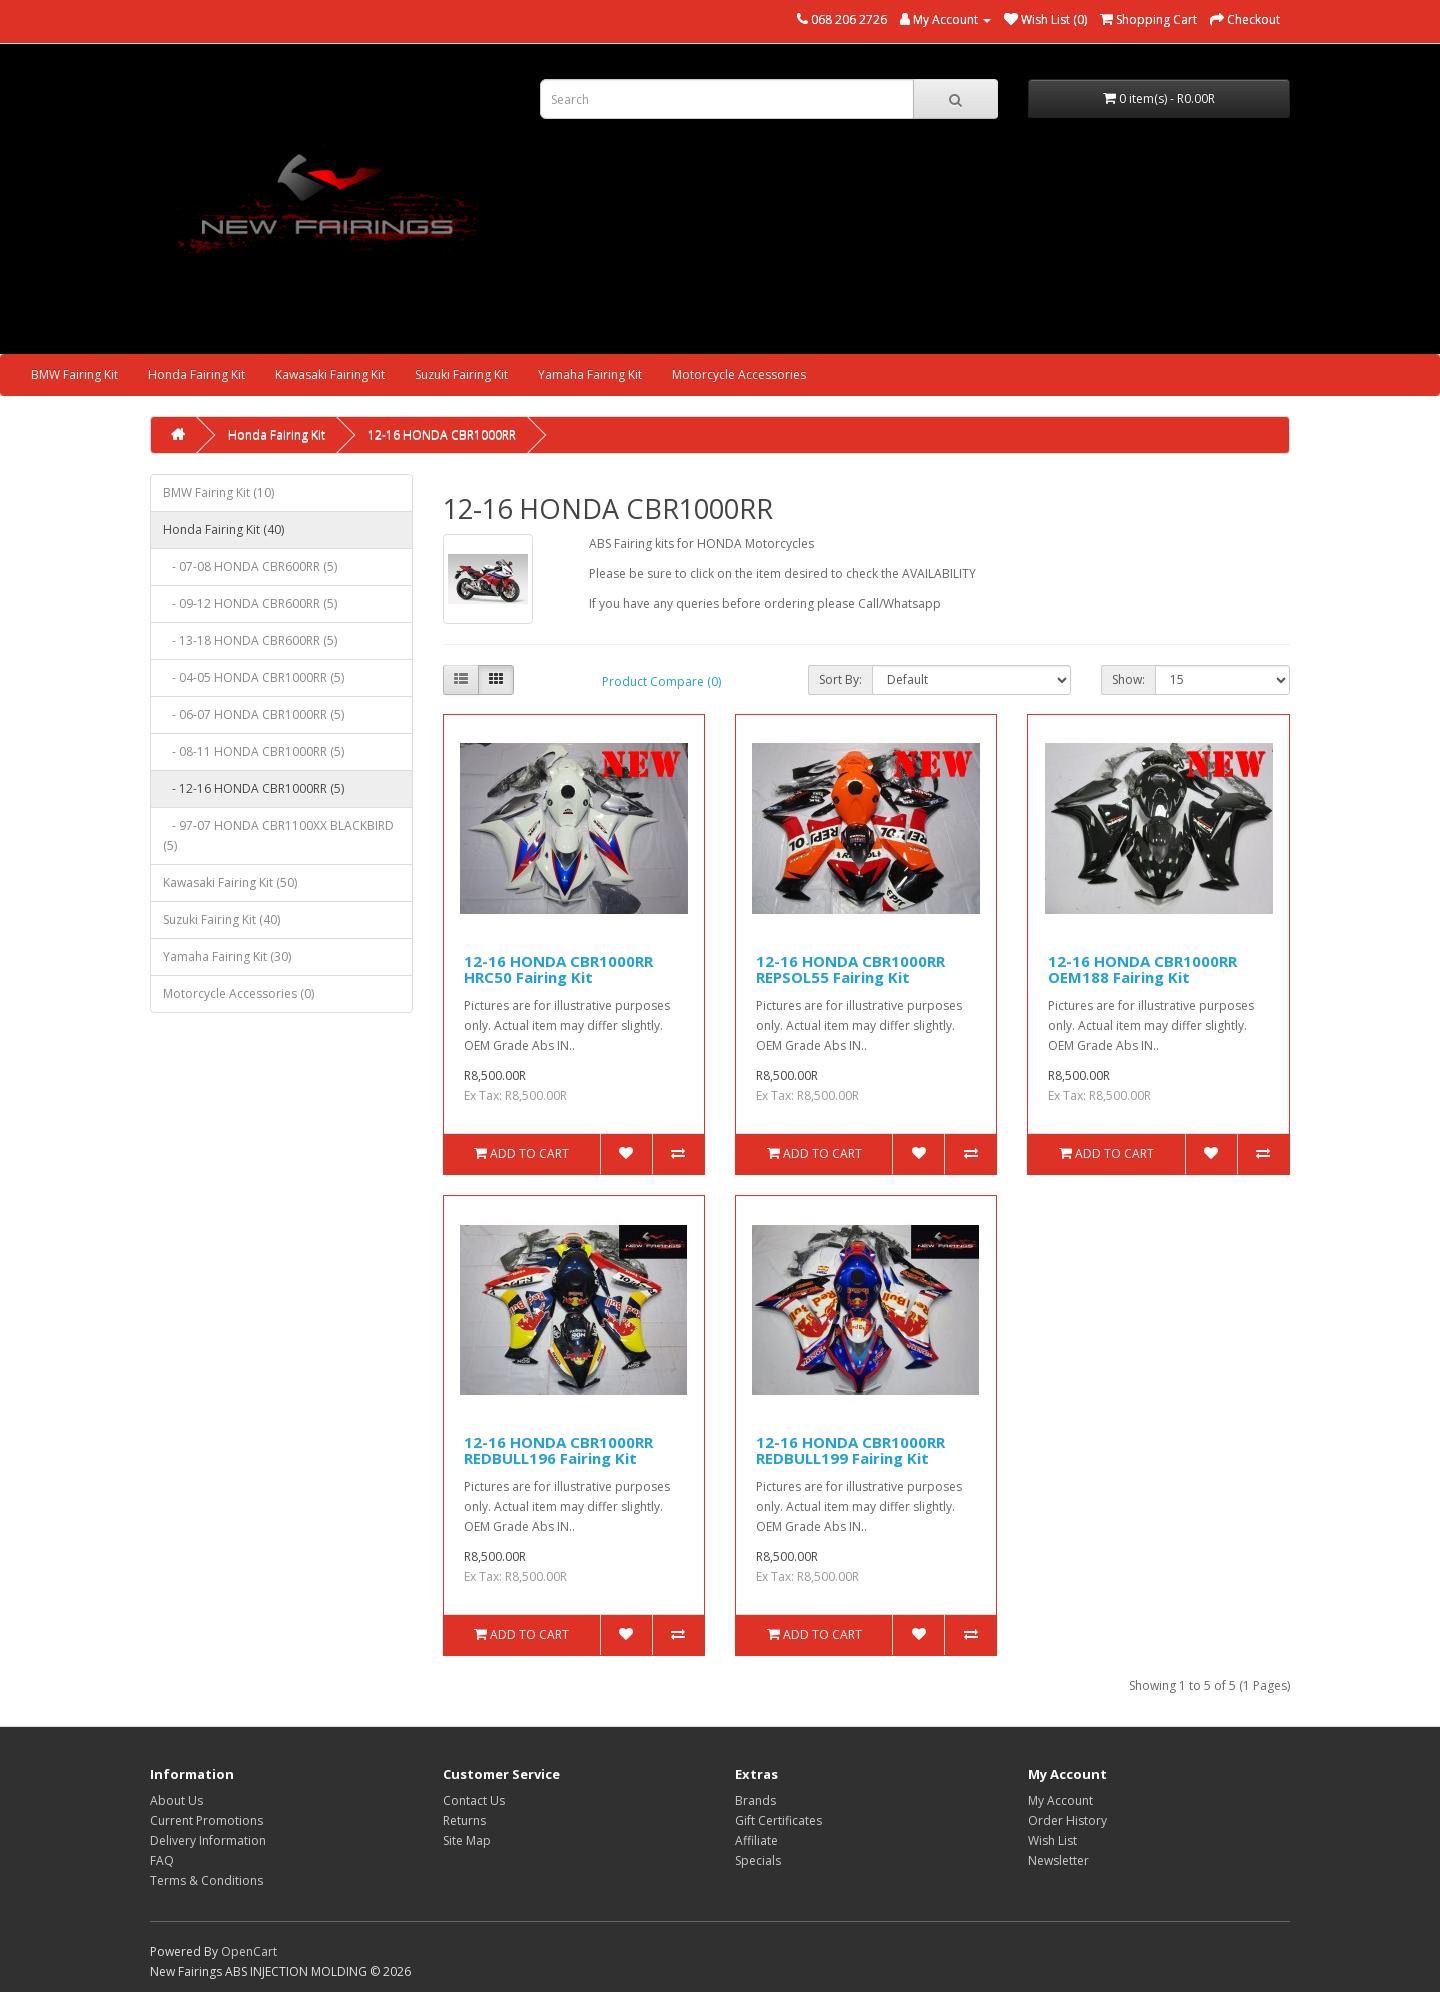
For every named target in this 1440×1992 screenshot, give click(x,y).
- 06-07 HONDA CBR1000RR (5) (253, 714)
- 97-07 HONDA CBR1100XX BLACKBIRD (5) (278, 835)
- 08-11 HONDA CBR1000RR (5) (253, 751)
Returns (464, 1820)
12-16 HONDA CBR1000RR (442, 434)
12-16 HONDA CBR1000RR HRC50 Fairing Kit (558, 969)
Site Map (467, 1840)
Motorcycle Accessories (739, 374)
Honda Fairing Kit (196, 374)
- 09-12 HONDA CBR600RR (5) (250, 603)
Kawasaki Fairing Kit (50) (230, 882)
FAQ (162, 1860)
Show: (1128, 679)
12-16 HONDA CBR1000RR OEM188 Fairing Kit (1142, 969)
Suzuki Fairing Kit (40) (221, 919)
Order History (1067, 1820)
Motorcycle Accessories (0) (238, 993)
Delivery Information (208, 1840)
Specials (758, 1860)
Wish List (1052, 1840)
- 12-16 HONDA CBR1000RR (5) (253, 788)
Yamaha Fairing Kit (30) (227, 956)
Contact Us (474, 1800)
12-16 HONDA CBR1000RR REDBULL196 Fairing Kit (558, 1450)
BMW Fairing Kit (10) (218, 492)
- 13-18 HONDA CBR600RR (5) (250, 640)
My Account (1060, 1800)
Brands (755, 1800)
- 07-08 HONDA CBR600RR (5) (250, 566)
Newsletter (1058, 1860)
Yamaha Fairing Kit (590, 374)
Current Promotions (206, 1820)
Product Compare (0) (661, 681)
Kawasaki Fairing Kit (330, 374)
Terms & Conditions (206, 1880)
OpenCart (249, 1951)
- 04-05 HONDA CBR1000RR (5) (253, 677)
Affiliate (756, 1840)
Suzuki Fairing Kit (461, 374)
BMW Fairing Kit (74, 374)
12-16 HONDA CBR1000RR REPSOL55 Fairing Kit (850, 969)
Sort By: (840, 679)
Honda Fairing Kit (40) (223, 529)
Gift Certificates (778, 1820)
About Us (176, 1800)
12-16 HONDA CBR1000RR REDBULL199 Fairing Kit (850, 1450)
